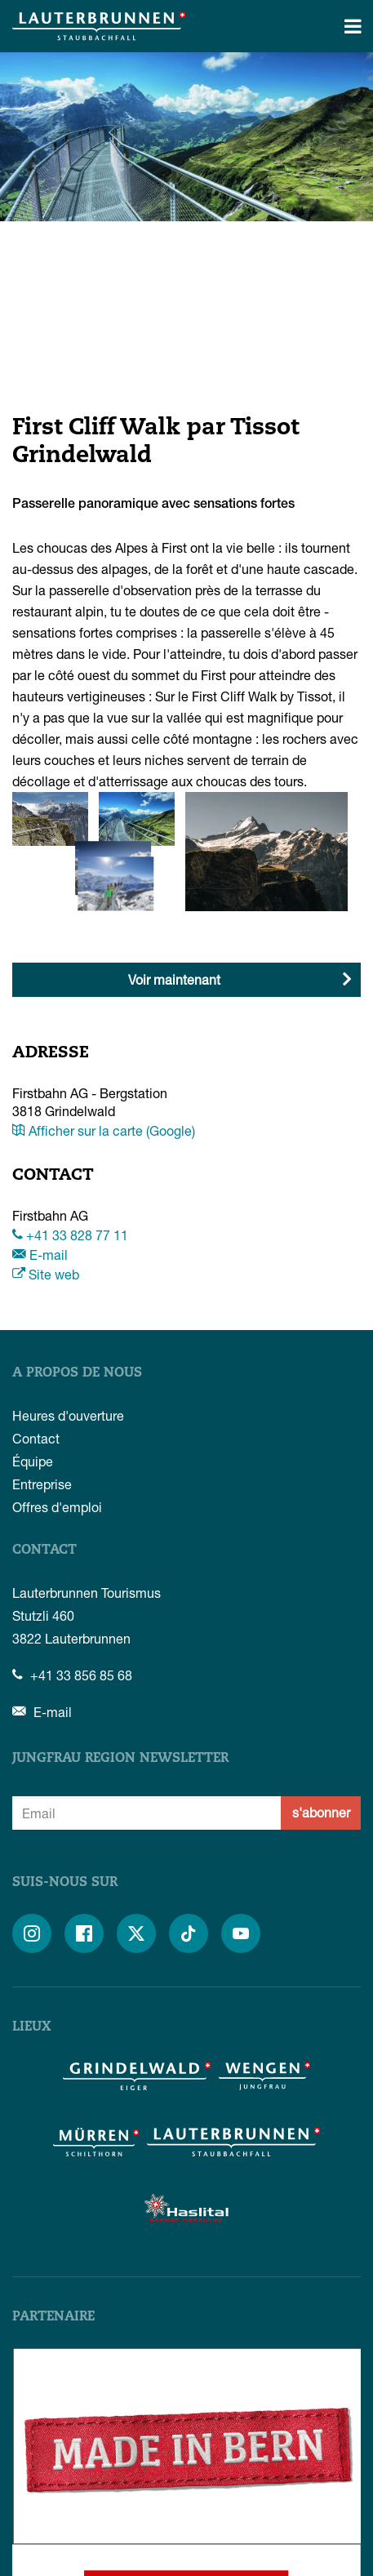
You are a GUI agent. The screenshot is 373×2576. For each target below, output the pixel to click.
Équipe (32, 1461)
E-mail (40, 1254)
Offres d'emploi (57, 1507)
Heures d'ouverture (68, 1415)
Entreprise (42, 1484)
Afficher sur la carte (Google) (103, 1130)
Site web (45, 1274)
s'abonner (321, 1812)
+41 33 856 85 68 (72, 1675)
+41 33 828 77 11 (70, 1235)
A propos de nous (77, 1373)
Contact (36, 1438)
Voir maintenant (174, 979)
